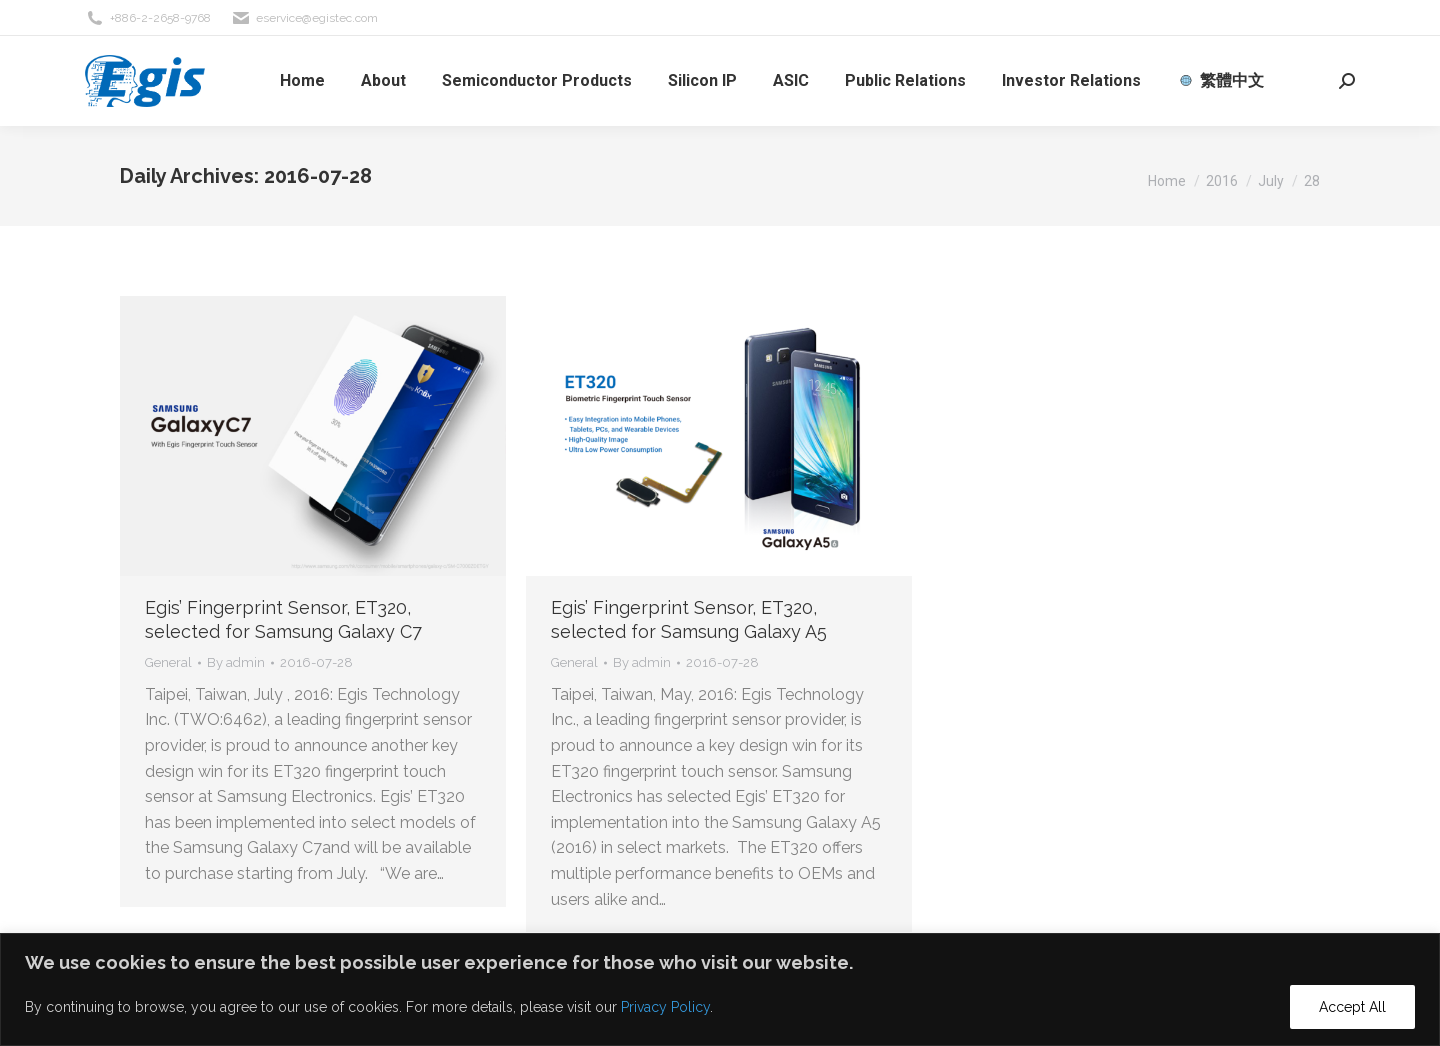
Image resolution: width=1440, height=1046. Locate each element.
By (236, 662)
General (168, 662)
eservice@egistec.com (304, 18)
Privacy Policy (665, 1007)
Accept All (1352, 1007)
